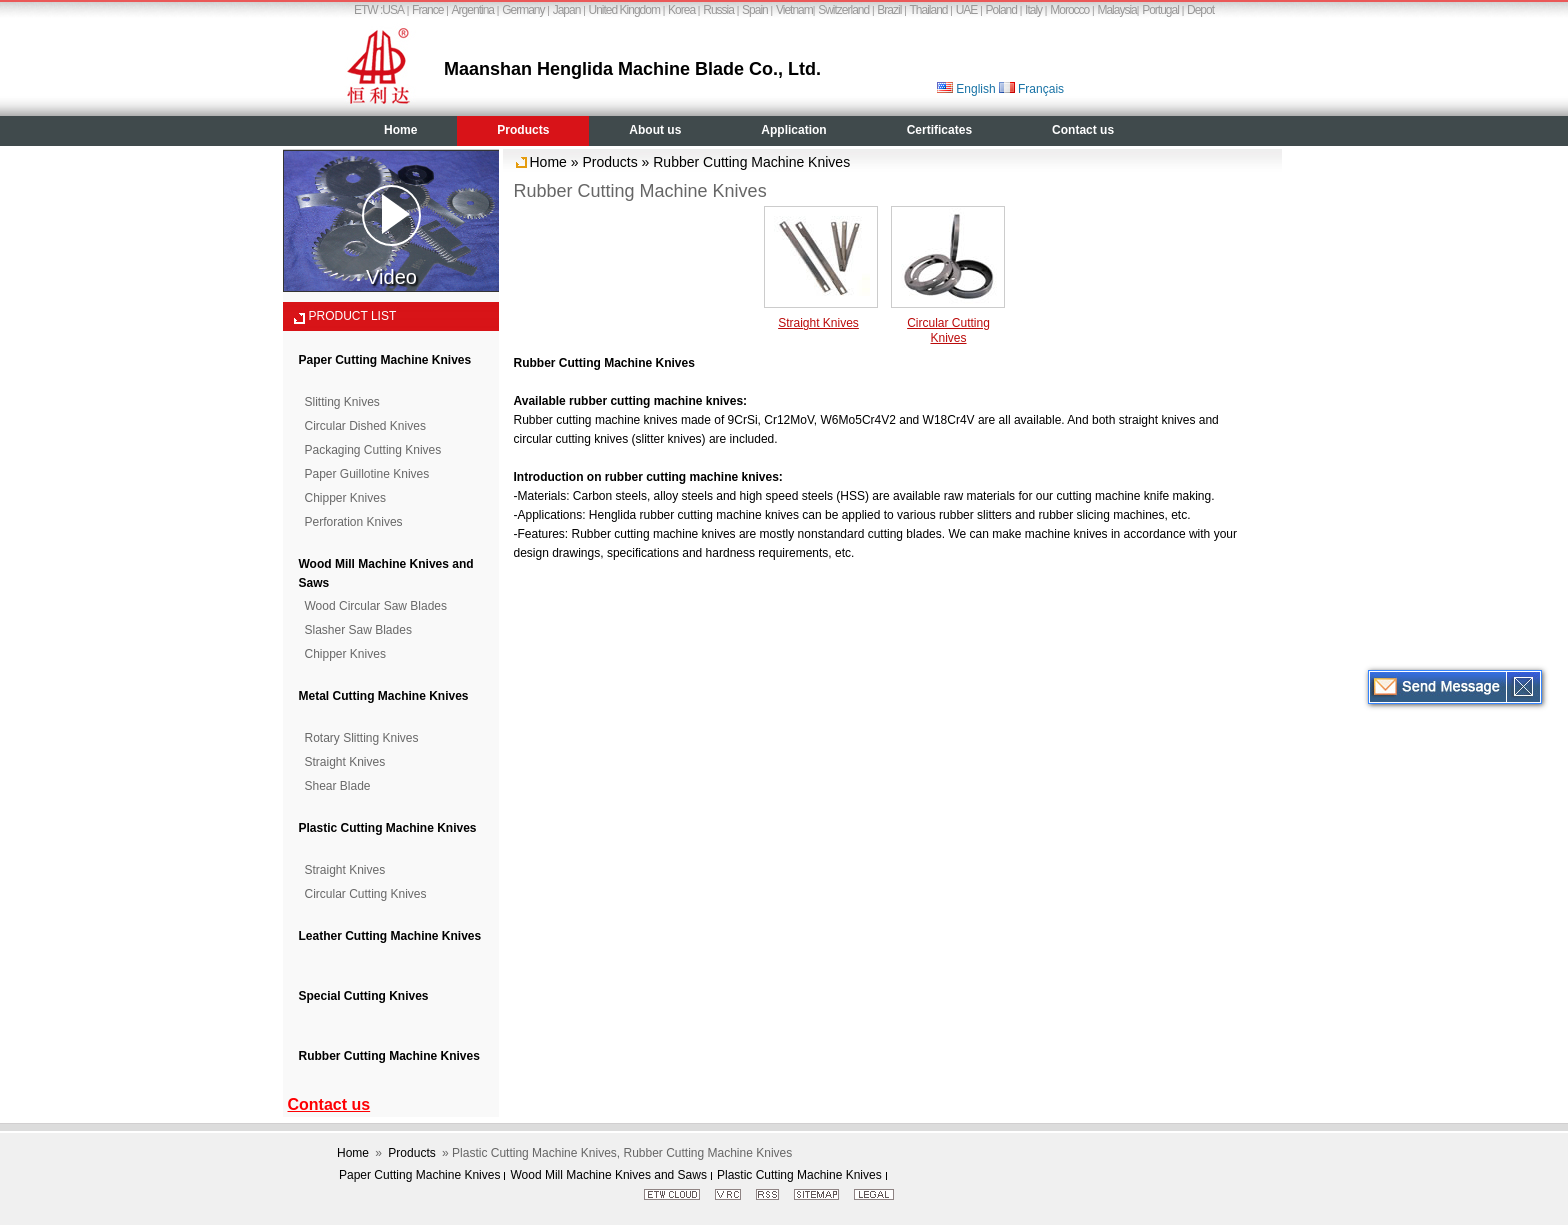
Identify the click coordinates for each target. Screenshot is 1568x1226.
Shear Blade (338, 786)
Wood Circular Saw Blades (376, 606)
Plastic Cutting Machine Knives (388, 828)
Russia (718, 10)
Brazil (889, 10)
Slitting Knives (342, 402)
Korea (681, 10)
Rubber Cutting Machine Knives (389, 1056)
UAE (967, 10)
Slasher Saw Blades (358, 630)
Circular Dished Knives (365, 426)
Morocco (1069, 10)
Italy (1033, 10)
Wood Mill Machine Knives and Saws (608, 1175)
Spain (755, 10)
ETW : (368, 10)
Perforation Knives (354, 522)
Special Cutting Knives (364, 996)
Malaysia (1116, 10)
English (966, 89)
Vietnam (794, 10)
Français (1031, 89)
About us (655, 130)
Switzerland (843, 10)
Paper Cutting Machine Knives (385, 360)
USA (393, 10)
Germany (523, 10)
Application (793, 130)
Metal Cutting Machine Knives (384, 696)
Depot (1200, 10)
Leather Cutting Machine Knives (390, 936)
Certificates (939, 130)
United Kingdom (624, 10)
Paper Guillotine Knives (367, 474)
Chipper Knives (345, 498)
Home (400, 130)
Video (391, 236)
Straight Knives (345, 762)
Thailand (929, 10)
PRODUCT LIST (353, 316)
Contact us (1083, 130)
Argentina (473, 10)
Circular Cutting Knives (366, 894)
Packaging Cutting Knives (373, 450)
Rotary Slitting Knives (362, 738)
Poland (1001, 10)
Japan (567, 10)
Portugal (1160, 10)
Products (523, 130)
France (427, 10)
